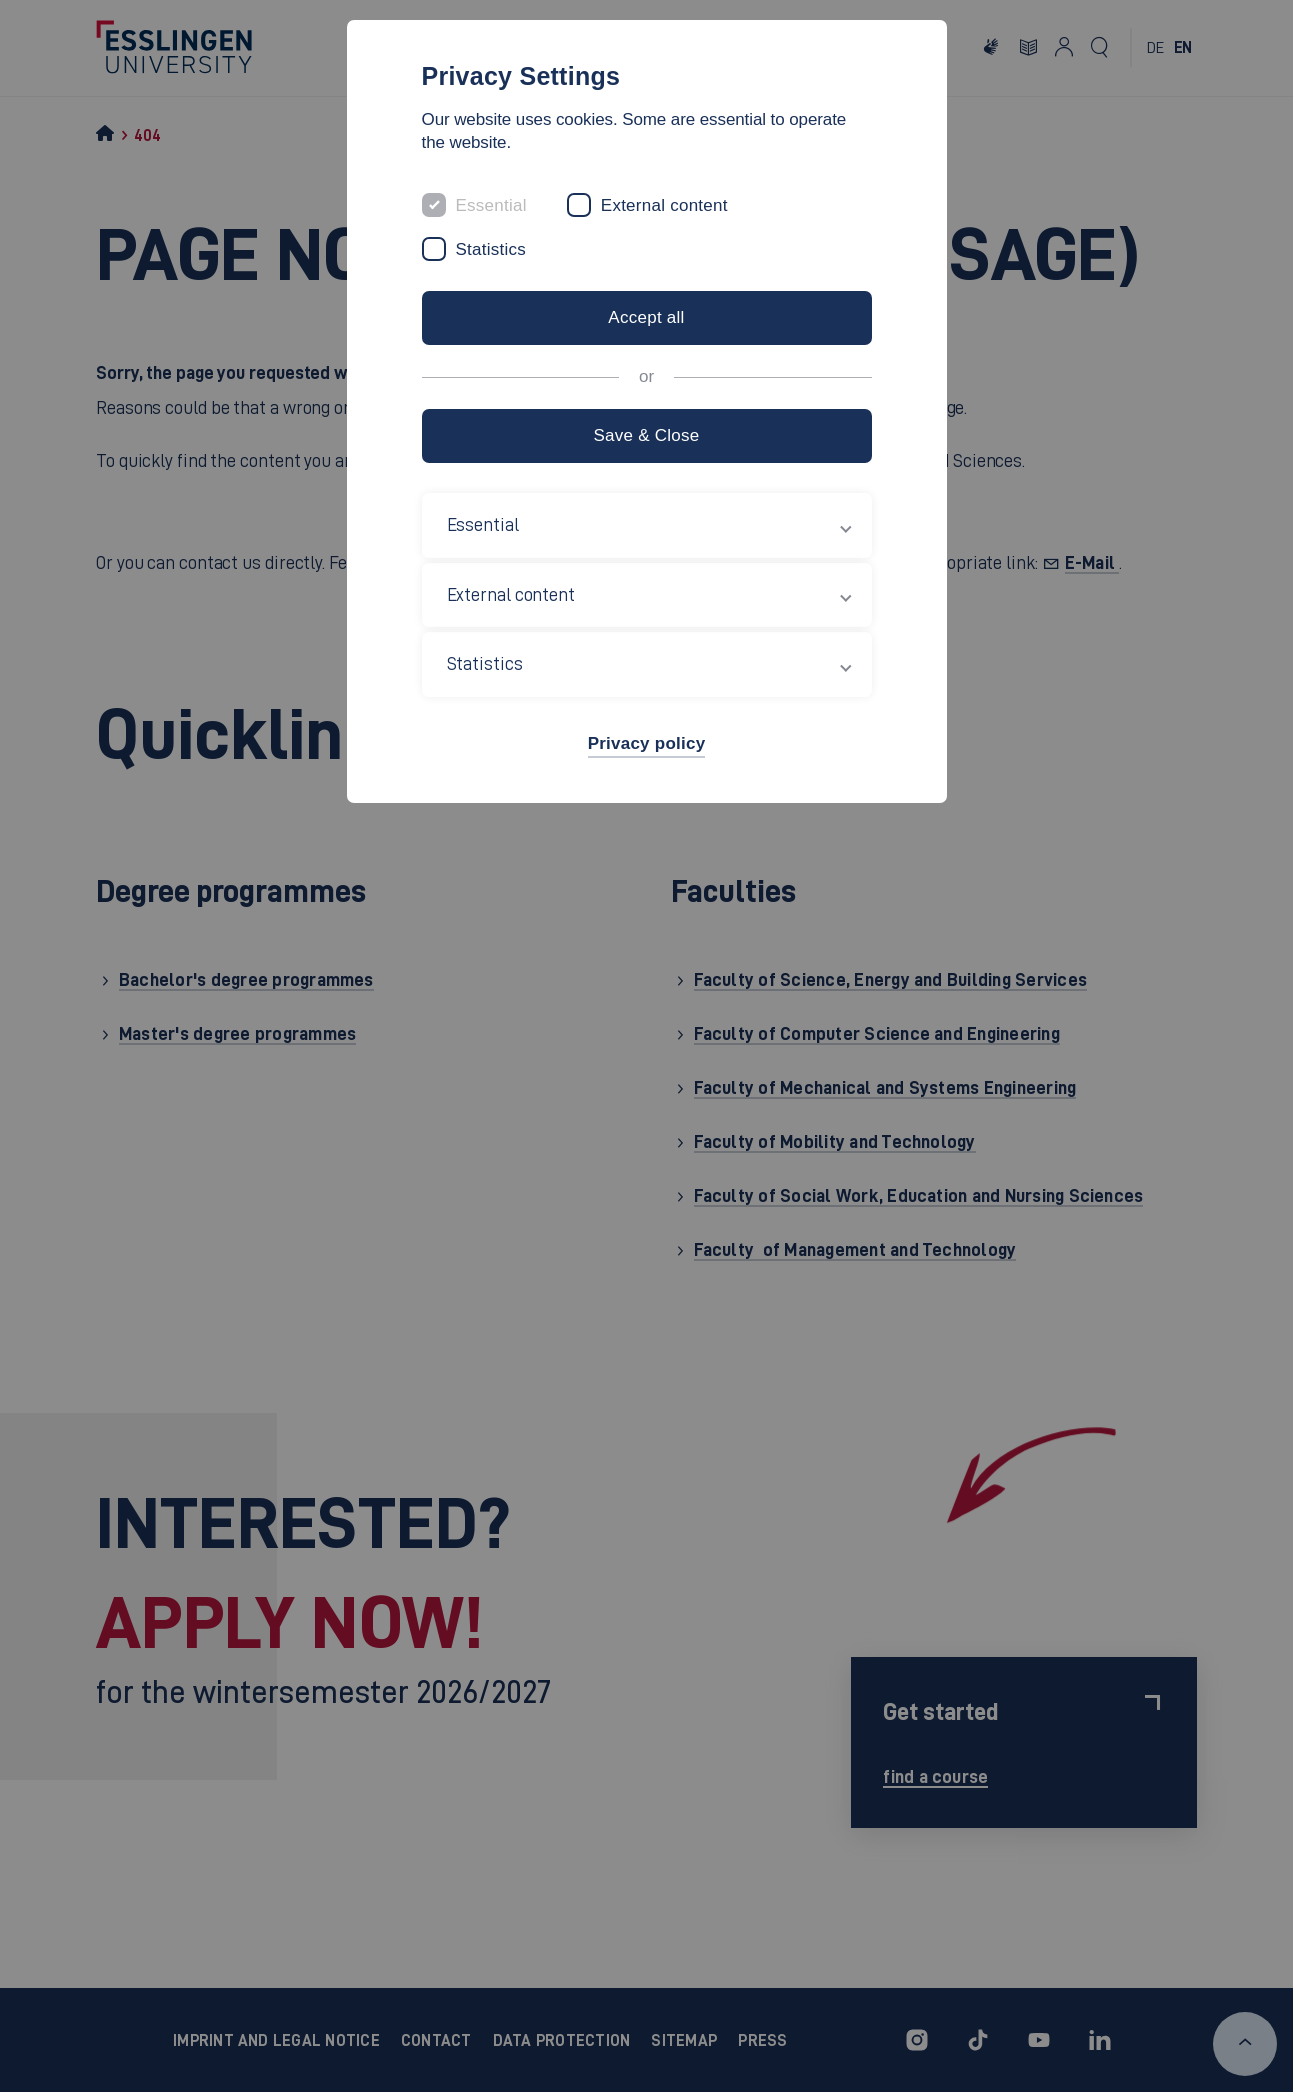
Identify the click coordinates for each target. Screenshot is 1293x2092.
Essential (491, 205)
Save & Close (646, 435)
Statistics (491, 249)
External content (664, 205)
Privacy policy (647, 743)
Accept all (646, 317)
